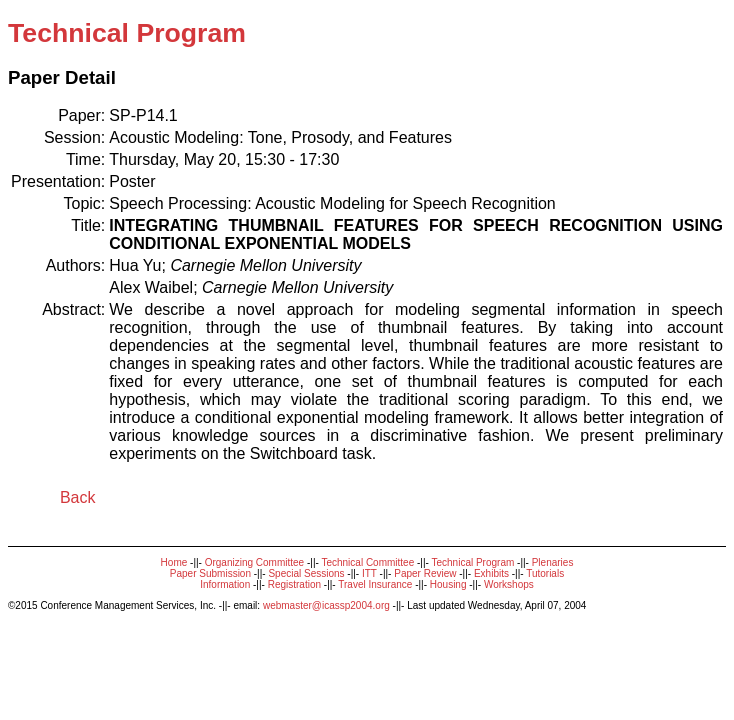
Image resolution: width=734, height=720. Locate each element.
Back (78, 497)
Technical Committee (367, 562)
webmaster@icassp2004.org (326, 605)
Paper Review (425, 573)
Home (174, 562)
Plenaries (553, 562)
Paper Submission (210, 573)
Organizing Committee (254, 562)
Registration (294, 584)
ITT (369, 573)
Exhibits (491, 573)
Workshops (509, 584)
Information (225, 584)
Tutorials (545, 573)
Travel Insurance (375, 584)
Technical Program (472, 562)
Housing (448, 584)
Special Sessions (306, 573)
